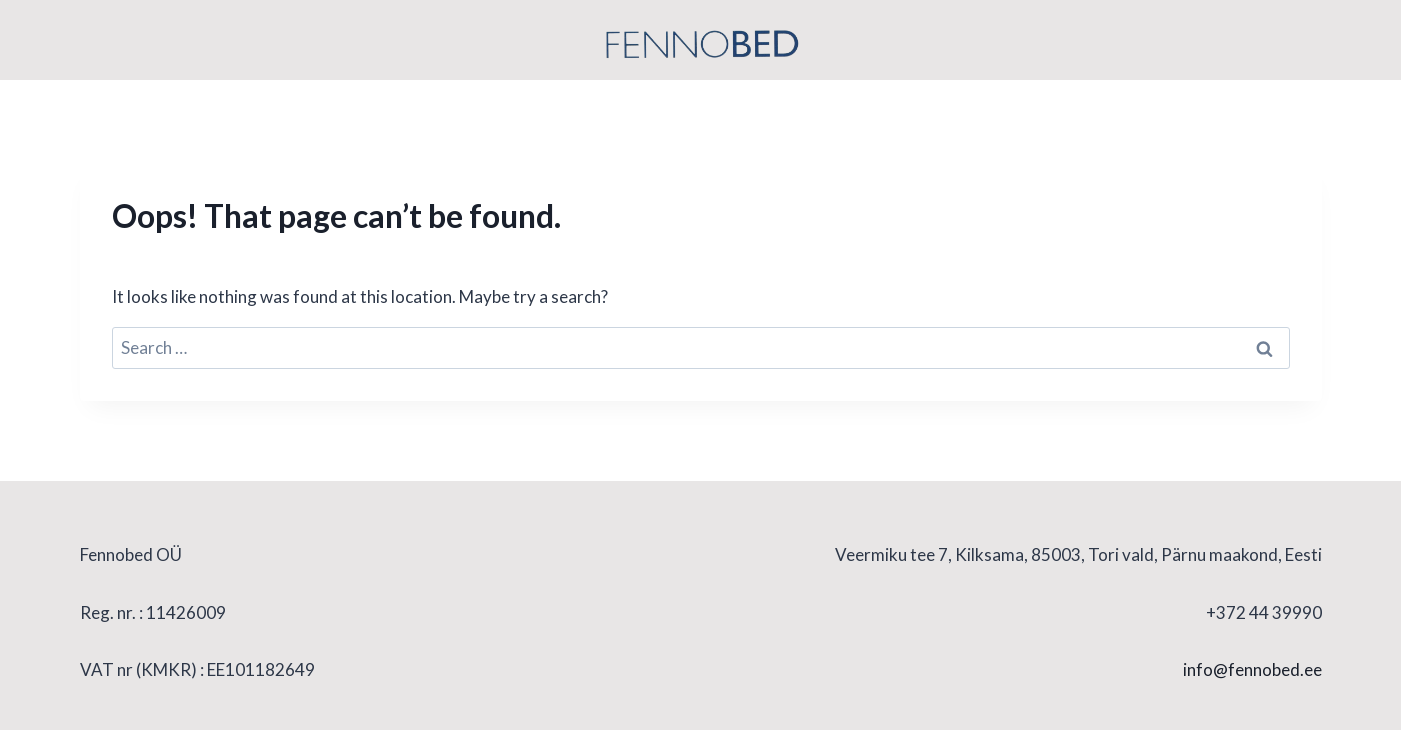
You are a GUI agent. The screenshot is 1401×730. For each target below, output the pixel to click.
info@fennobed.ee (1252, 669)
